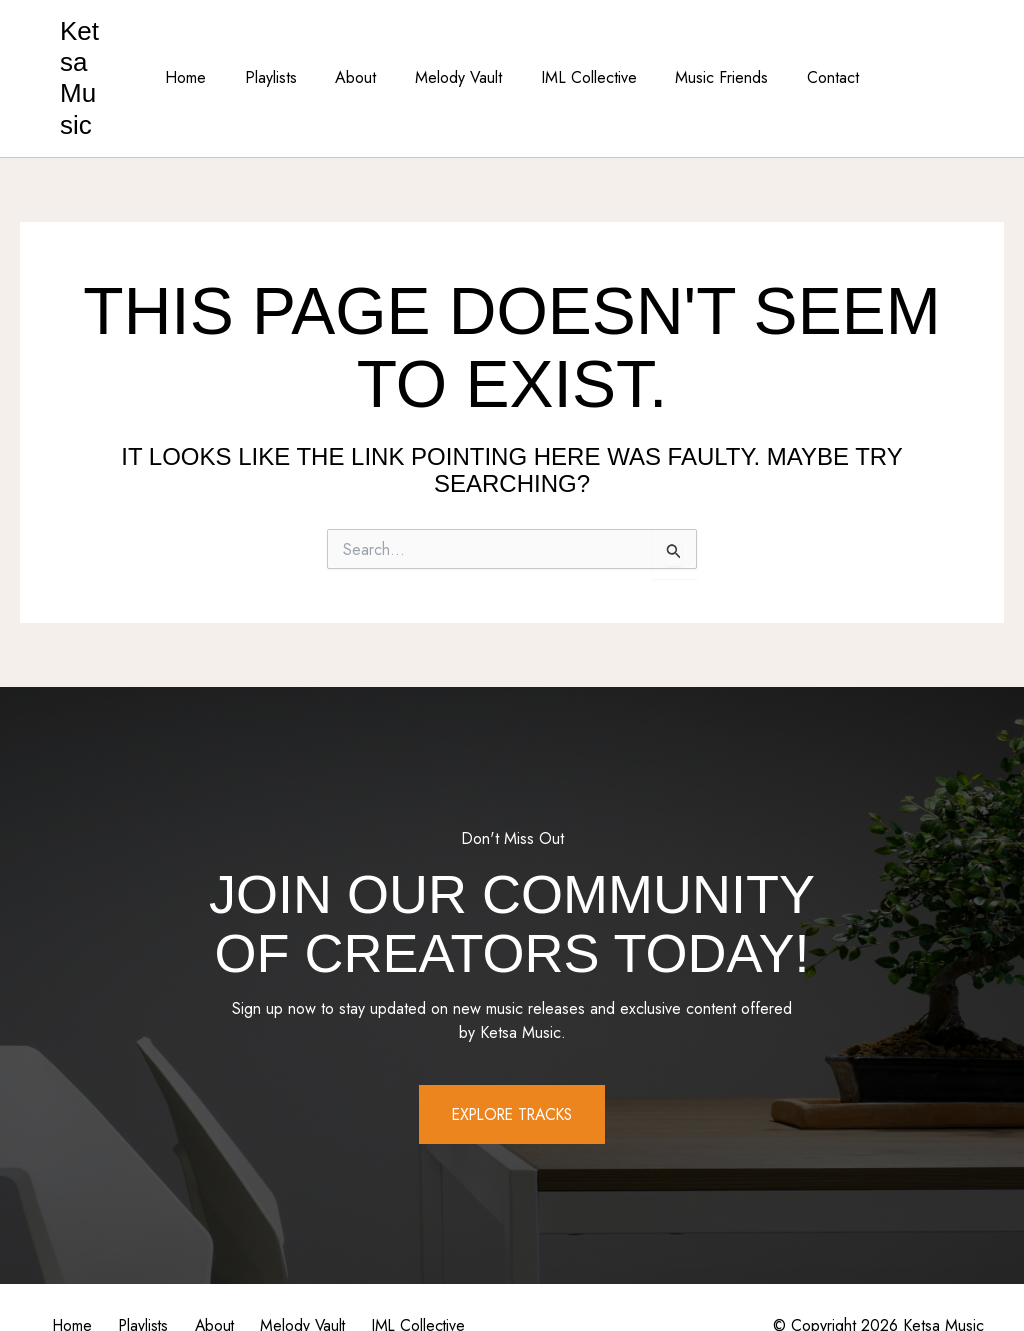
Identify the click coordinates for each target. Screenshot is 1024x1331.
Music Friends (708, 46)
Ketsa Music (94, 46)
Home (205, 46)
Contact (813, 46)
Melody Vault (458, 46)
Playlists (284, 46)
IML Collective (582, 46)
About (362, 46)
